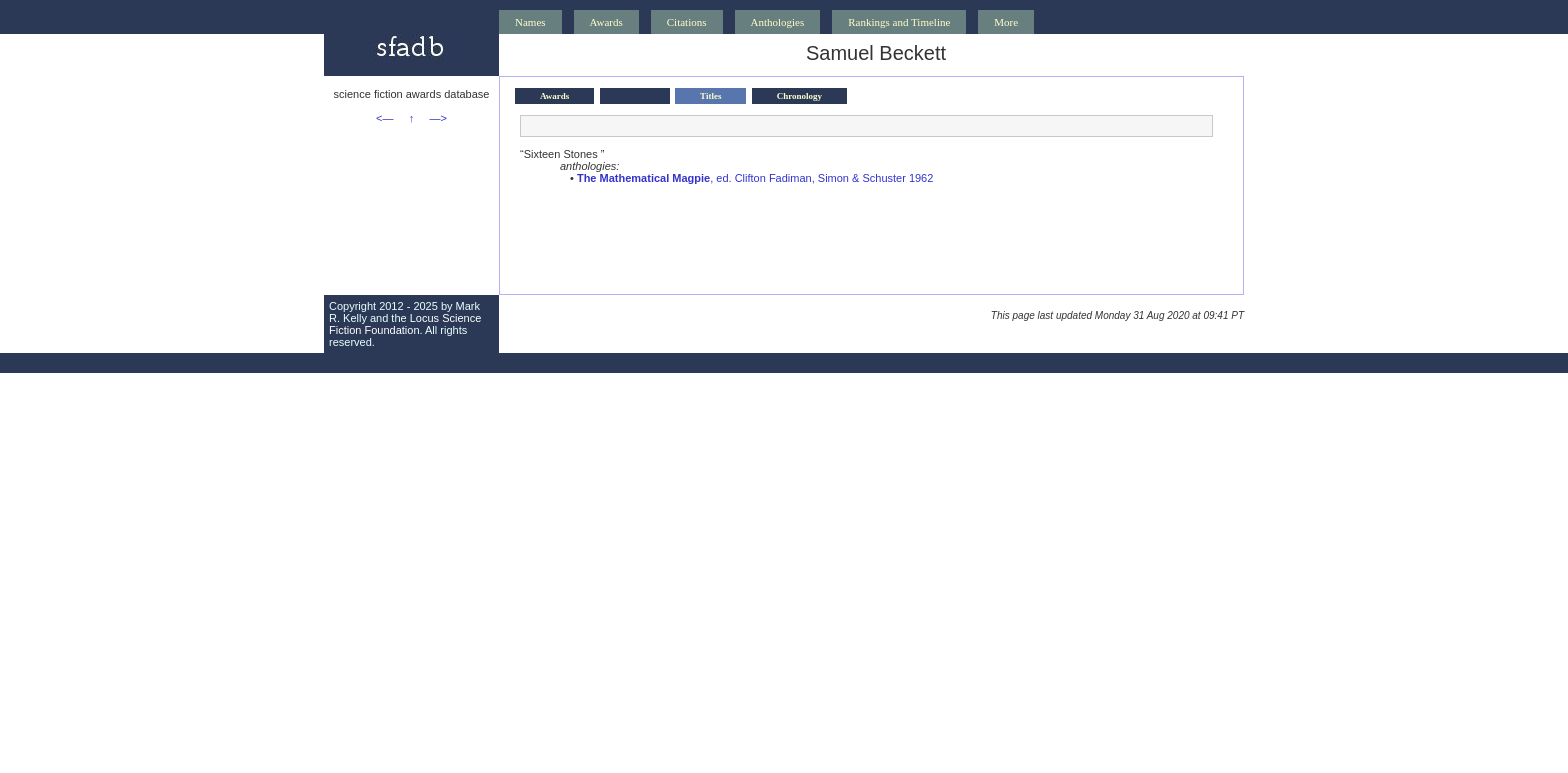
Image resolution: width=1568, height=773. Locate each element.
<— (384, 118)
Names (530, 22)
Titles (710, 96)
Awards (606, 22)
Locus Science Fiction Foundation (405, 324)
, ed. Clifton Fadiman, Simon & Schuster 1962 (755, 178)
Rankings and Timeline (899, 22)
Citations (687, 22)
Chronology (799, 96)
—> (438, 118)
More (1006, 22)
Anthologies (778, 22)
